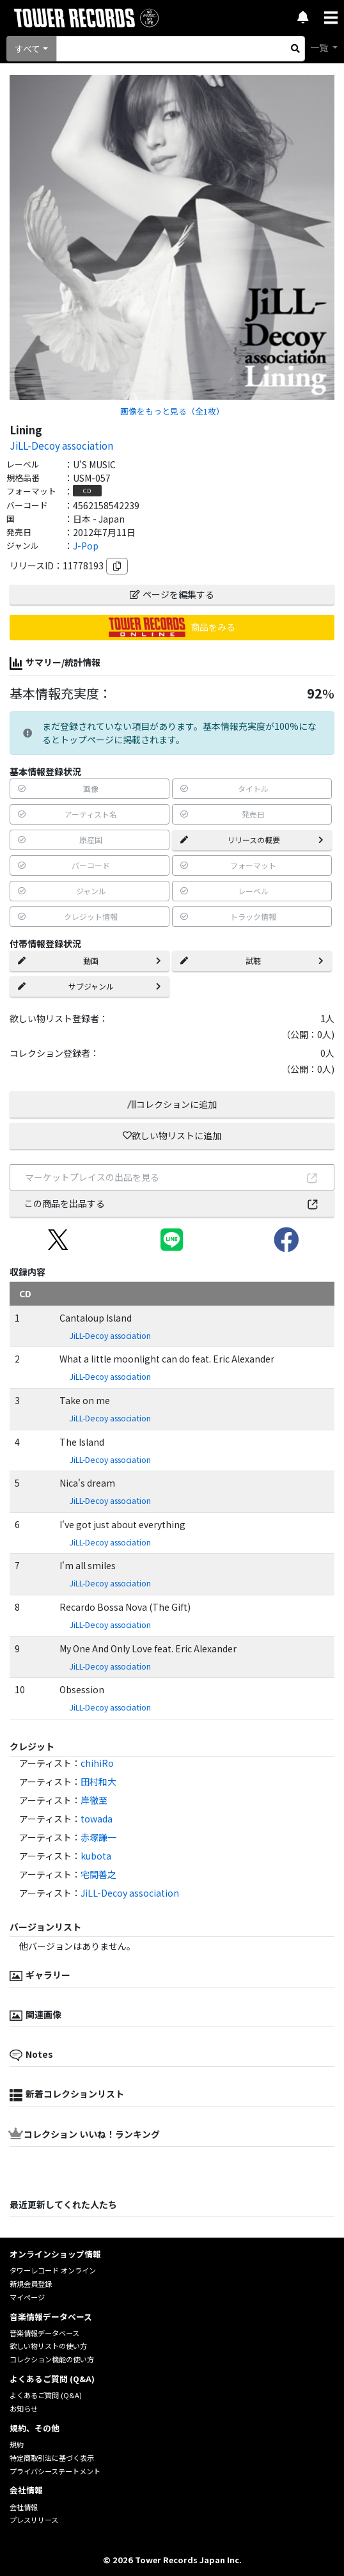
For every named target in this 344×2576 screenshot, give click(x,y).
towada (97, 1818)
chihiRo (97, 1763)
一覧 (320, 47)
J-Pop (85, 545)
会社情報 (24, 2507)
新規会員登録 (31, 2284)
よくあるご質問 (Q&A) (46, 2395)
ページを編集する (172, 594)
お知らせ (24, 2408)
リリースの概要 (252, 839)
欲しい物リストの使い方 (48, 2346)
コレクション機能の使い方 (52, 2359)
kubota (96, 1855)
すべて (27, 48)
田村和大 (98, 1781)
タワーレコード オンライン (53, 2270)
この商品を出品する (172, 1203)
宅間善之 (98, 1874)
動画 (89, 960)
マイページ (27, 2297)
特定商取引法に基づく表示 (52, 2458)
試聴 (252, 960)
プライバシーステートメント (55, 2471)
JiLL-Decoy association (61, 445)
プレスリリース (34, 2520)
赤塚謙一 (98, 1837)
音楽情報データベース (44, 2333)
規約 (17, 2444)
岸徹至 (94, 1800)
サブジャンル (89, 986)
